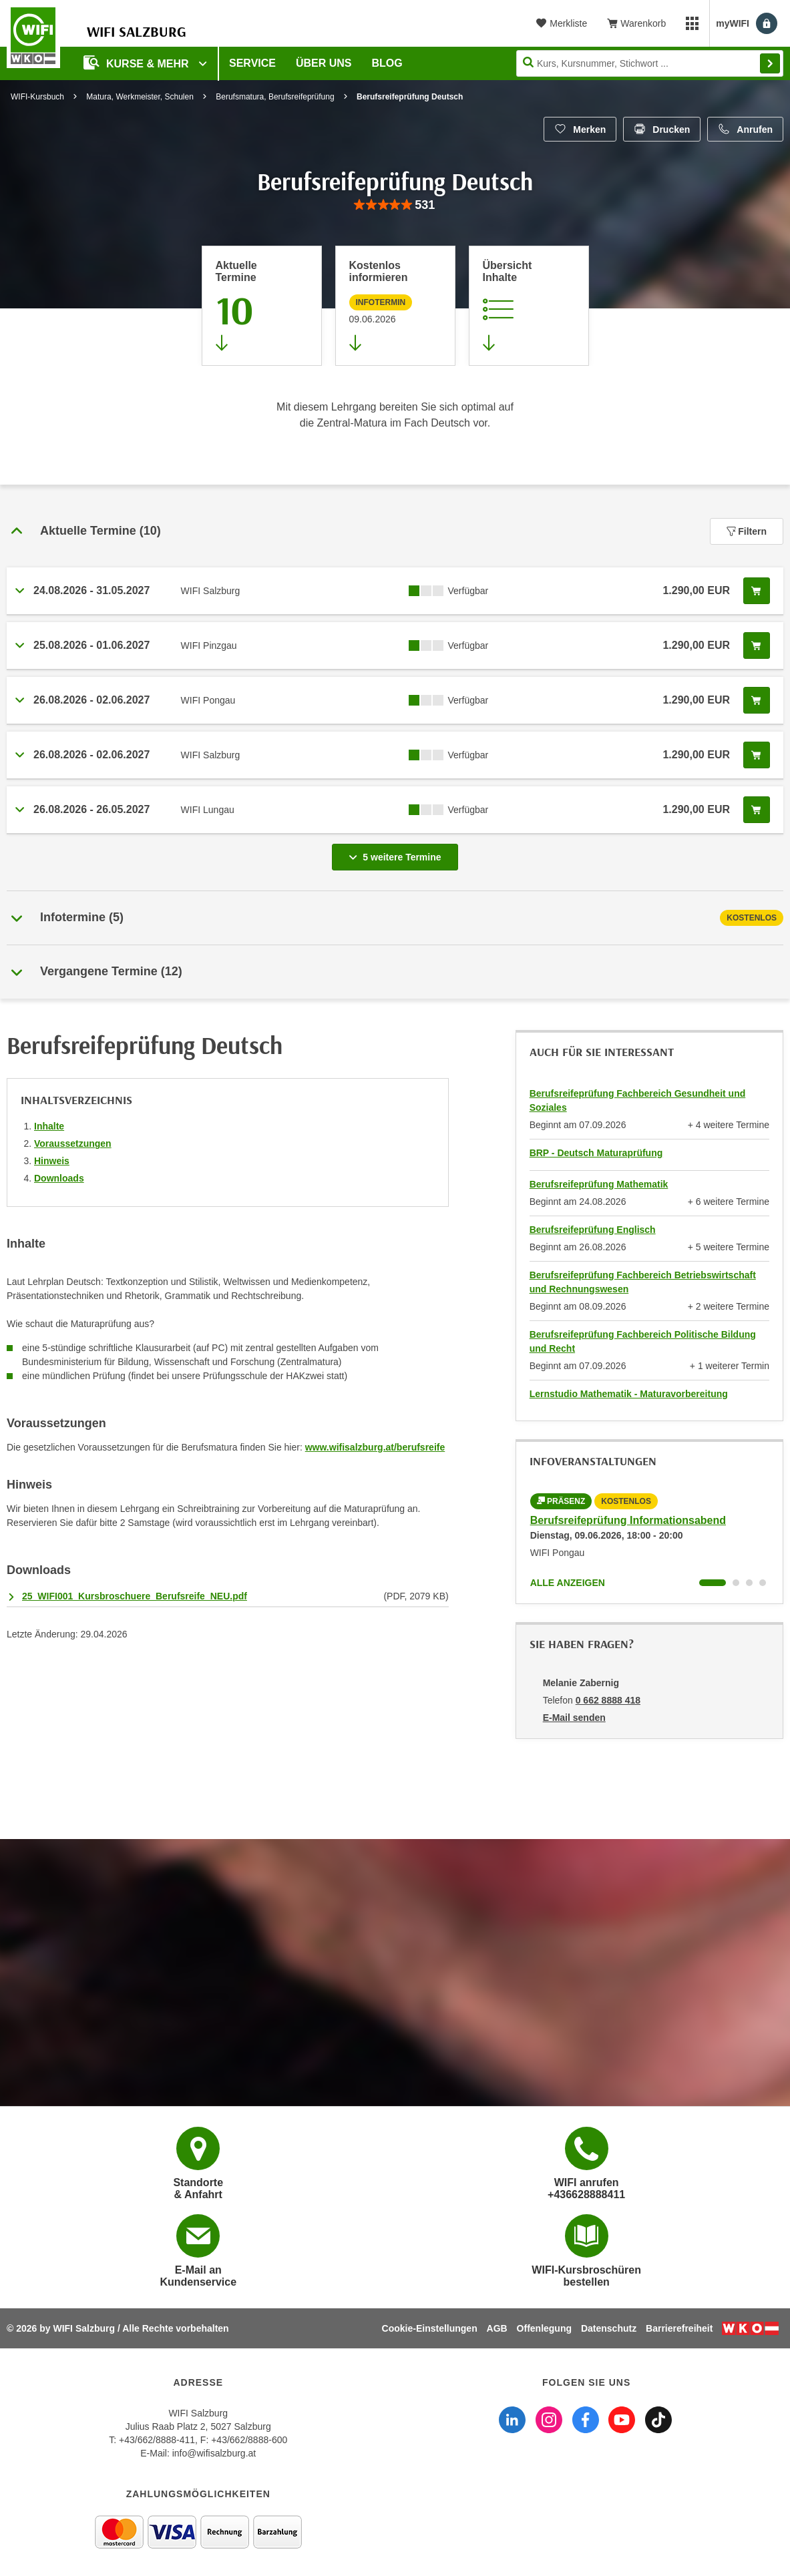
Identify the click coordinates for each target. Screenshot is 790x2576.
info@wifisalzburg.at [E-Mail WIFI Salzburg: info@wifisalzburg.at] (214, 2453)
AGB (497, 2328)
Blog (387, 63)
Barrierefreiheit (679, 2328)
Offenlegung (544, 2328)
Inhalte (49, 1126)
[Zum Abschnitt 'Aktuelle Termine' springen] (262, 306)
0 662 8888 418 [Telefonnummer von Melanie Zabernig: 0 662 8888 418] (608, 1700)
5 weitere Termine (397, 853)
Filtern (747, 531)
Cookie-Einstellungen (429, 2328)
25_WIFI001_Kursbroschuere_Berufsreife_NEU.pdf (134, 1596)
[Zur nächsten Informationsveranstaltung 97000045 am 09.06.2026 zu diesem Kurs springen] (395, 306)
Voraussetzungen (73, 1143)
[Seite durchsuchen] (649, 63)
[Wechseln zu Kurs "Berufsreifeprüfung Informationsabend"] (712, 1582)
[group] (395, 205)
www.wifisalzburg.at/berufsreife (375, 1447)
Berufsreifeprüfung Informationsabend (628, 1520)
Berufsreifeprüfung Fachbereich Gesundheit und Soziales (638, 1100)
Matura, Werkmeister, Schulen (140, 96)
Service (252, 63)
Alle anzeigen (567, 1582)
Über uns (324, 63)
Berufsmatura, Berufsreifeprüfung (275, 96)
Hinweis (51, 1160)
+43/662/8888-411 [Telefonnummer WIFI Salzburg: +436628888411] (157, 2439)
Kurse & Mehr (137, 62)
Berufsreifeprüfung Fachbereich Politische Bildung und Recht (643, 1341)
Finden (770, 63)
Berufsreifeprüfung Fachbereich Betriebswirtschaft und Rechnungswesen (643, 1282)
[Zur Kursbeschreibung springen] (529, 306)
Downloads (59, 1178)
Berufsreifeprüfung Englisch (593, 1229)
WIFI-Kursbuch (37, 96)
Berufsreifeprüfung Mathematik (599, 1184)
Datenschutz (608, 2328)
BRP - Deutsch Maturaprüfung (596, 1152)
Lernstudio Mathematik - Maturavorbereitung (629, 1393)
